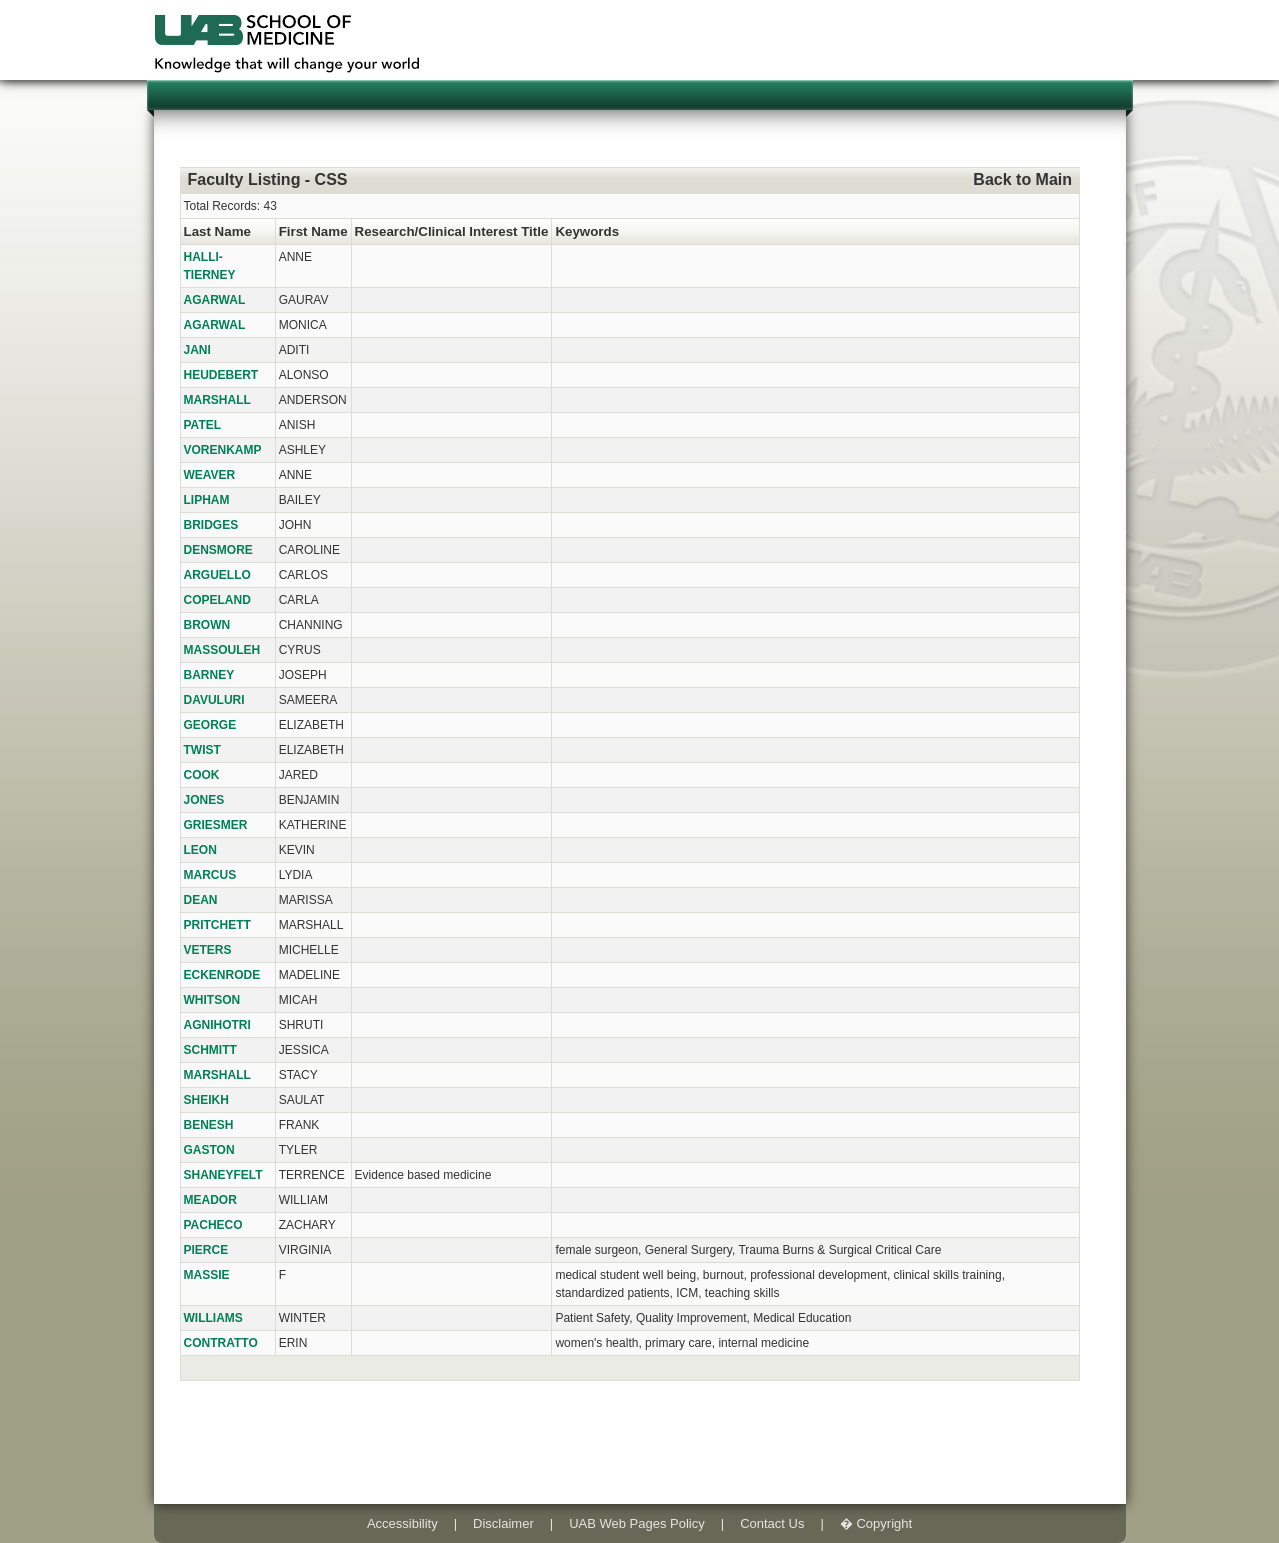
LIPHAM (207, 500)
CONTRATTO (221, 1343)
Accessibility (402, 1523)
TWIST (202, 750)
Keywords (587, 231)
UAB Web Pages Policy (637, 1523)
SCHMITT (210, 1050)
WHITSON (212, 1000)
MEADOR (210, 1200)
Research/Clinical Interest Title (452, 231)
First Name (313, 231)
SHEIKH (206, 1100)
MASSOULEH (222, 650)
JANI (197, 350)
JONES (204, 800)
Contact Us (772, 1523)
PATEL (203, 425)
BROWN (207, 625)
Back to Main (1022, 179)
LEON (200, 850)
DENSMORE (218, 550)
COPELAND (217, 600)
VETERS (208, 950)
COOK (202, 775)
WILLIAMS (213, 1318)
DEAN (201, 900)
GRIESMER (216, 825)
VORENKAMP (223, 450)
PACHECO (213, 1225)
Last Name (217, 231)
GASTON (209, 1150)
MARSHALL (217, 400)
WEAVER (210, 475)
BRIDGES (211, 525)
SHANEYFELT (223, 1175)
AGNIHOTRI (217, 1025)
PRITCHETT (217, 925)
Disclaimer (503, 1523)
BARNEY (209, 675)
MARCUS (210, 875)
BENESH (209, 1125)
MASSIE (207, 1275)
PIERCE (206, 1250)
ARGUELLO (217, 575)
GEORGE (210, 725)
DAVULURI (214, 700)
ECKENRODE (222, 975)
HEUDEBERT (221, 375)
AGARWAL (215, 300)
